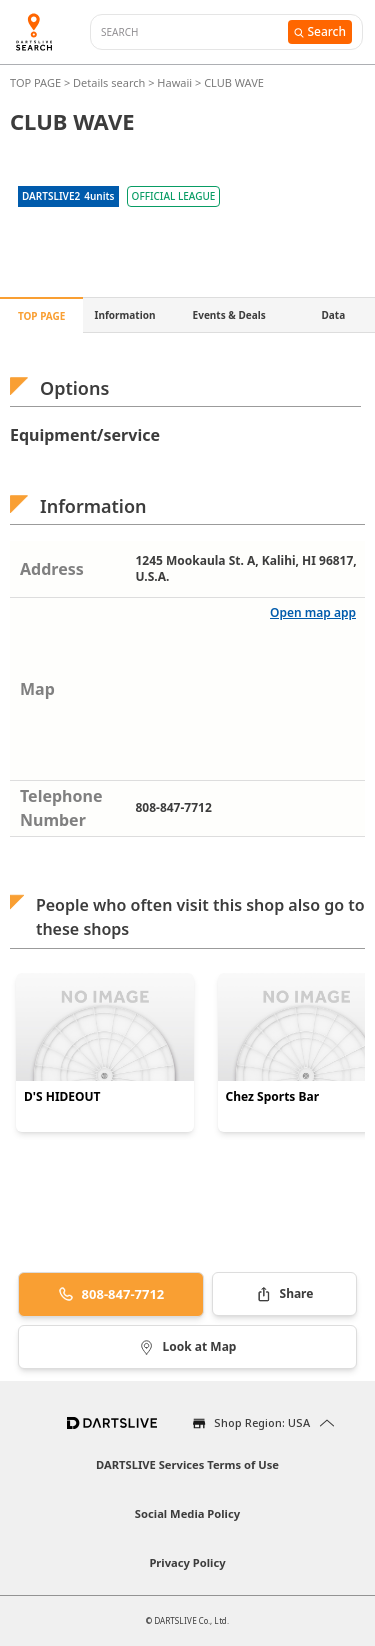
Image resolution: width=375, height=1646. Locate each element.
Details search (110, 82)
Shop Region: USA (262, 1422)
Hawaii (174, 82)
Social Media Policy (187, 1513)
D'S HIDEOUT (62, 1097)
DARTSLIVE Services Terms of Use (187, 1464)
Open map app (313, 612)
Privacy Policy (187, 1562)
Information (125, 315)
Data (334, 315)
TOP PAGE (37, 82)
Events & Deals (229, 315)
